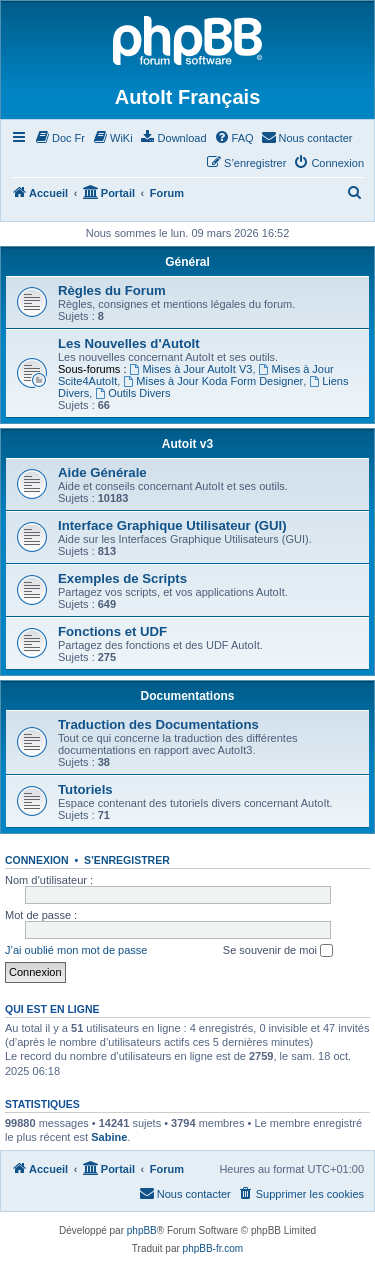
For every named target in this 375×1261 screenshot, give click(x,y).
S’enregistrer (127, 860)
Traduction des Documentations (158, 724)
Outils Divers (132, 393)
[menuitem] (59, 138)
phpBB (142, 1230)
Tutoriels (85, 789)
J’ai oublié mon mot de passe (76, 950)
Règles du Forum (112, 290)
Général (187, 262)
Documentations (187, 696)
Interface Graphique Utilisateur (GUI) (172, 525)
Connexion (37, 860)
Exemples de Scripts (122, 578)
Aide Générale (102, 472)
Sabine (109, 1137)
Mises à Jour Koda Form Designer (213, 381)
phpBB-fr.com (213, 1248)
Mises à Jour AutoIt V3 (191, 369)
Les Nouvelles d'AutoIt (129, 343)
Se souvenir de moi (278, 951)
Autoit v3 (187, 444)
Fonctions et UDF (112, 631)
